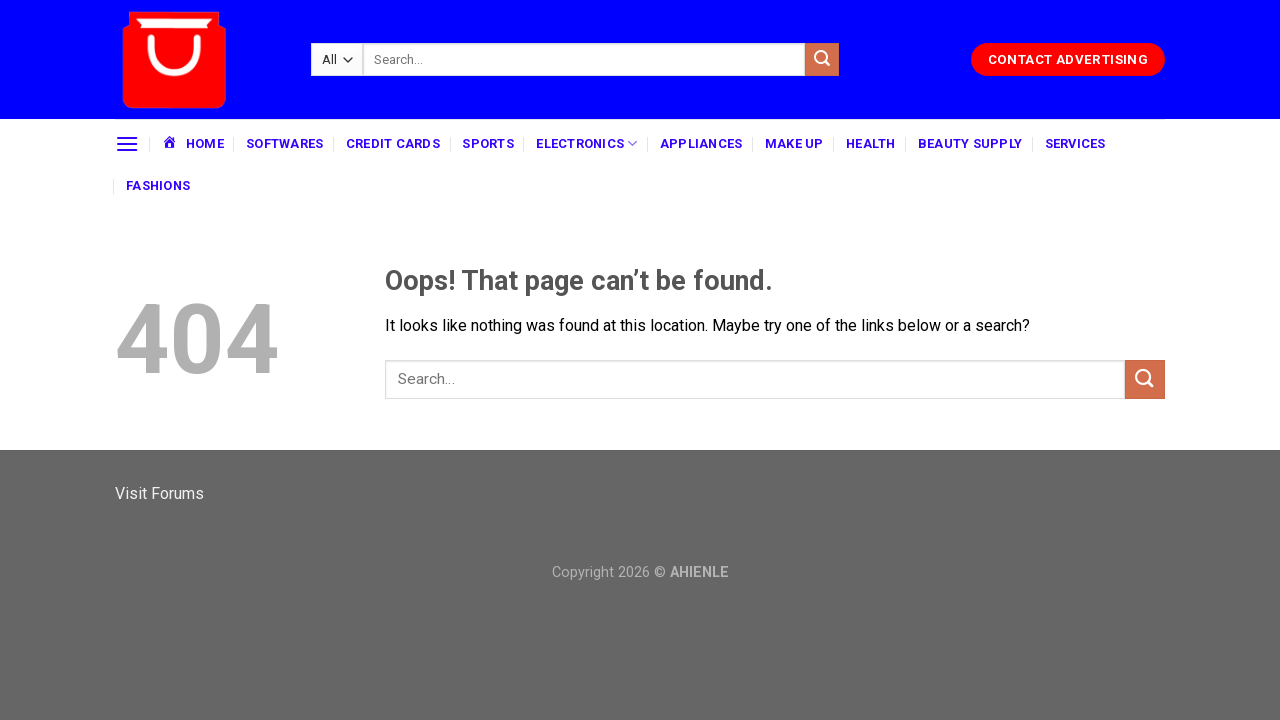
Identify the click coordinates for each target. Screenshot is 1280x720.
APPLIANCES (701, 143)
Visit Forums (159, 493)
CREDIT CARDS (393, 143)
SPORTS (488, 143)
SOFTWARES (284, 143)
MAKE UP (794, 143)
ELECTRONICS (586, 143)
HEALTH (871, 143)
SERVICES (1075, 143)
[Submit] (822, 60)
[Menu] (127, 143)
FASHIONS (158, 185)
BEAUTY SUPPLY (970, 143)
